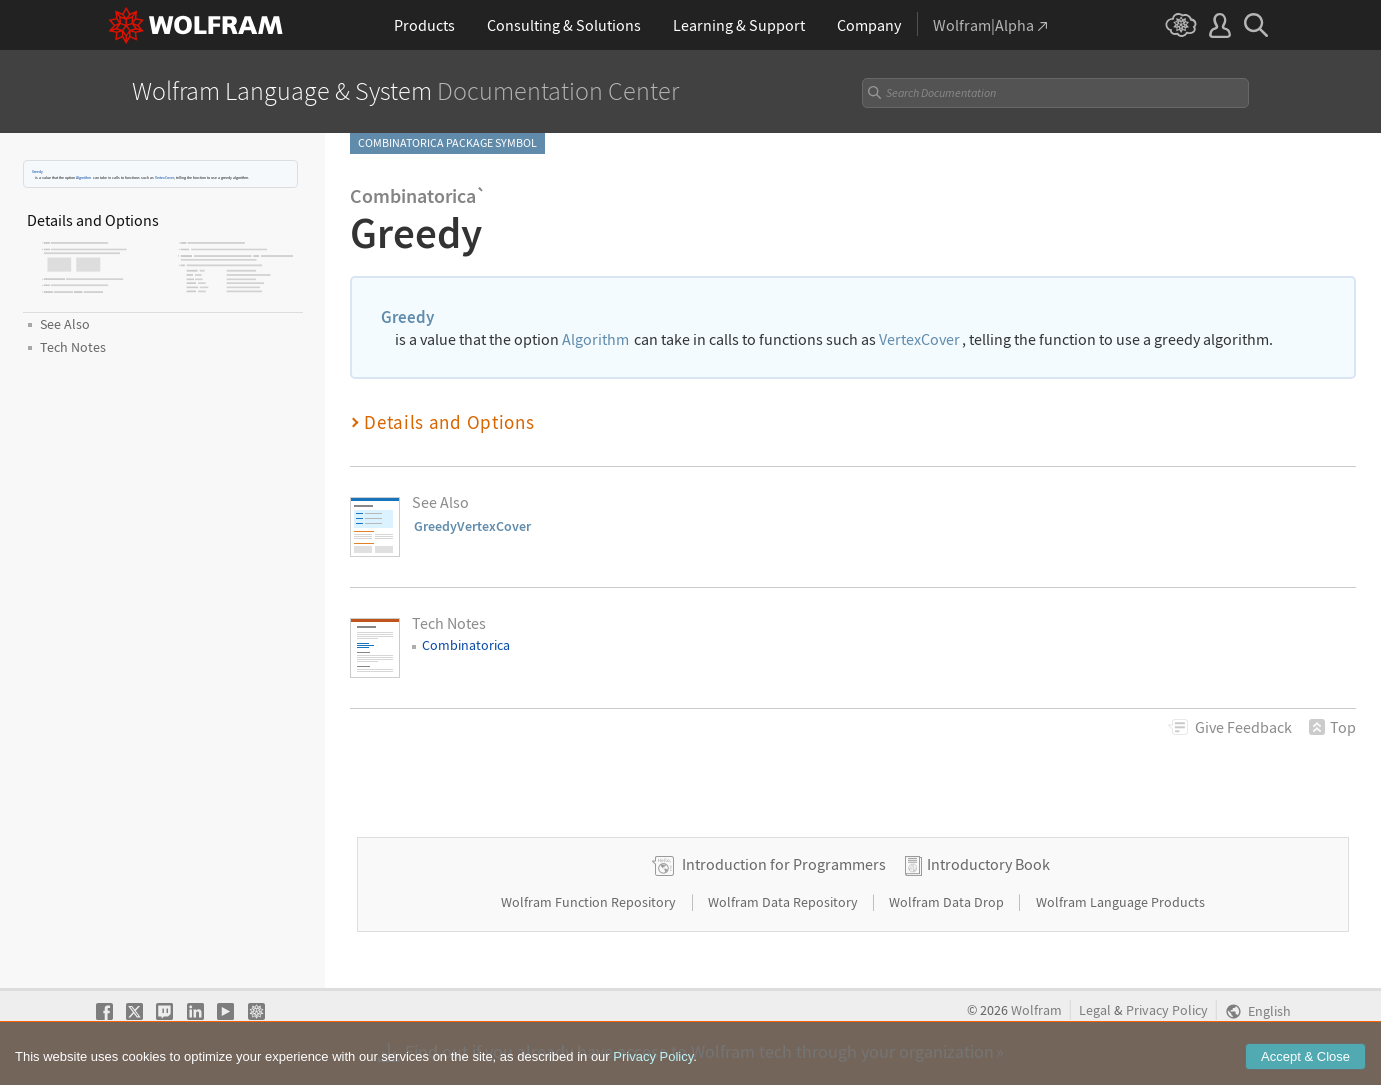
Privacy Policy (1167, 1010)
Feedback (1243, 727)
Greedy (37, 171)
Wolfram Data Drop (948, 902)
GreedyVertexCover (472, 526)
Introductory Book (988, 864)
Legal (1095, 1010)
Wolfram (1036, 1010)
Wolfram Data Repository (784, 902)
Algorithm (83, 177)
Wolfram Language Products (1120, 902)
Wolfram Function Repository (590, 902)
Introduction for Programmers (784, 864)
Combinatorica (466, 645)
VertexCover (164, 177)
